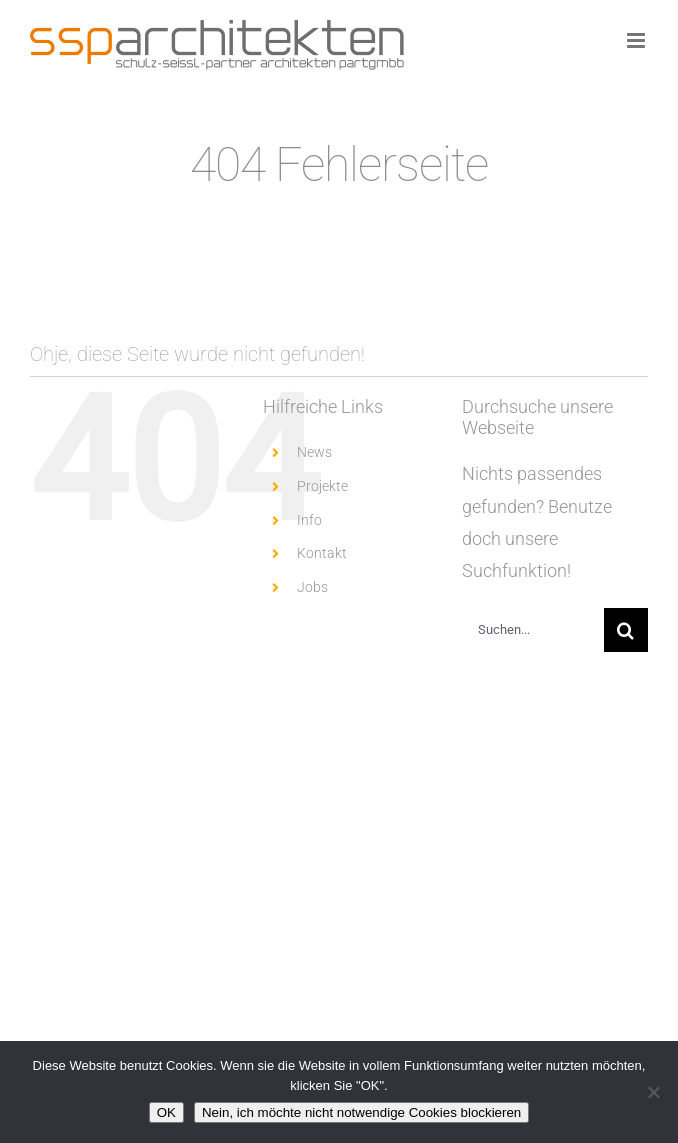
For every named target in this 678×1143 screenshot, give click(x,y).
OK (166, 1112)
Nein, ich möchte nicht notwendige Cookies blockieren (361, 1112)
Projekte (322, 486)
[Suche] (626, 630)
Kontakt (322, 553)
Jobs (312, 587)
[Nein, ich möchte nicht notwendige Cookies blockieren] (653, 1092)
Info (309, 520)
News (314, 452)
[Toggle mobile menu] (637, 40)
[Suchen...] (533, 630)
